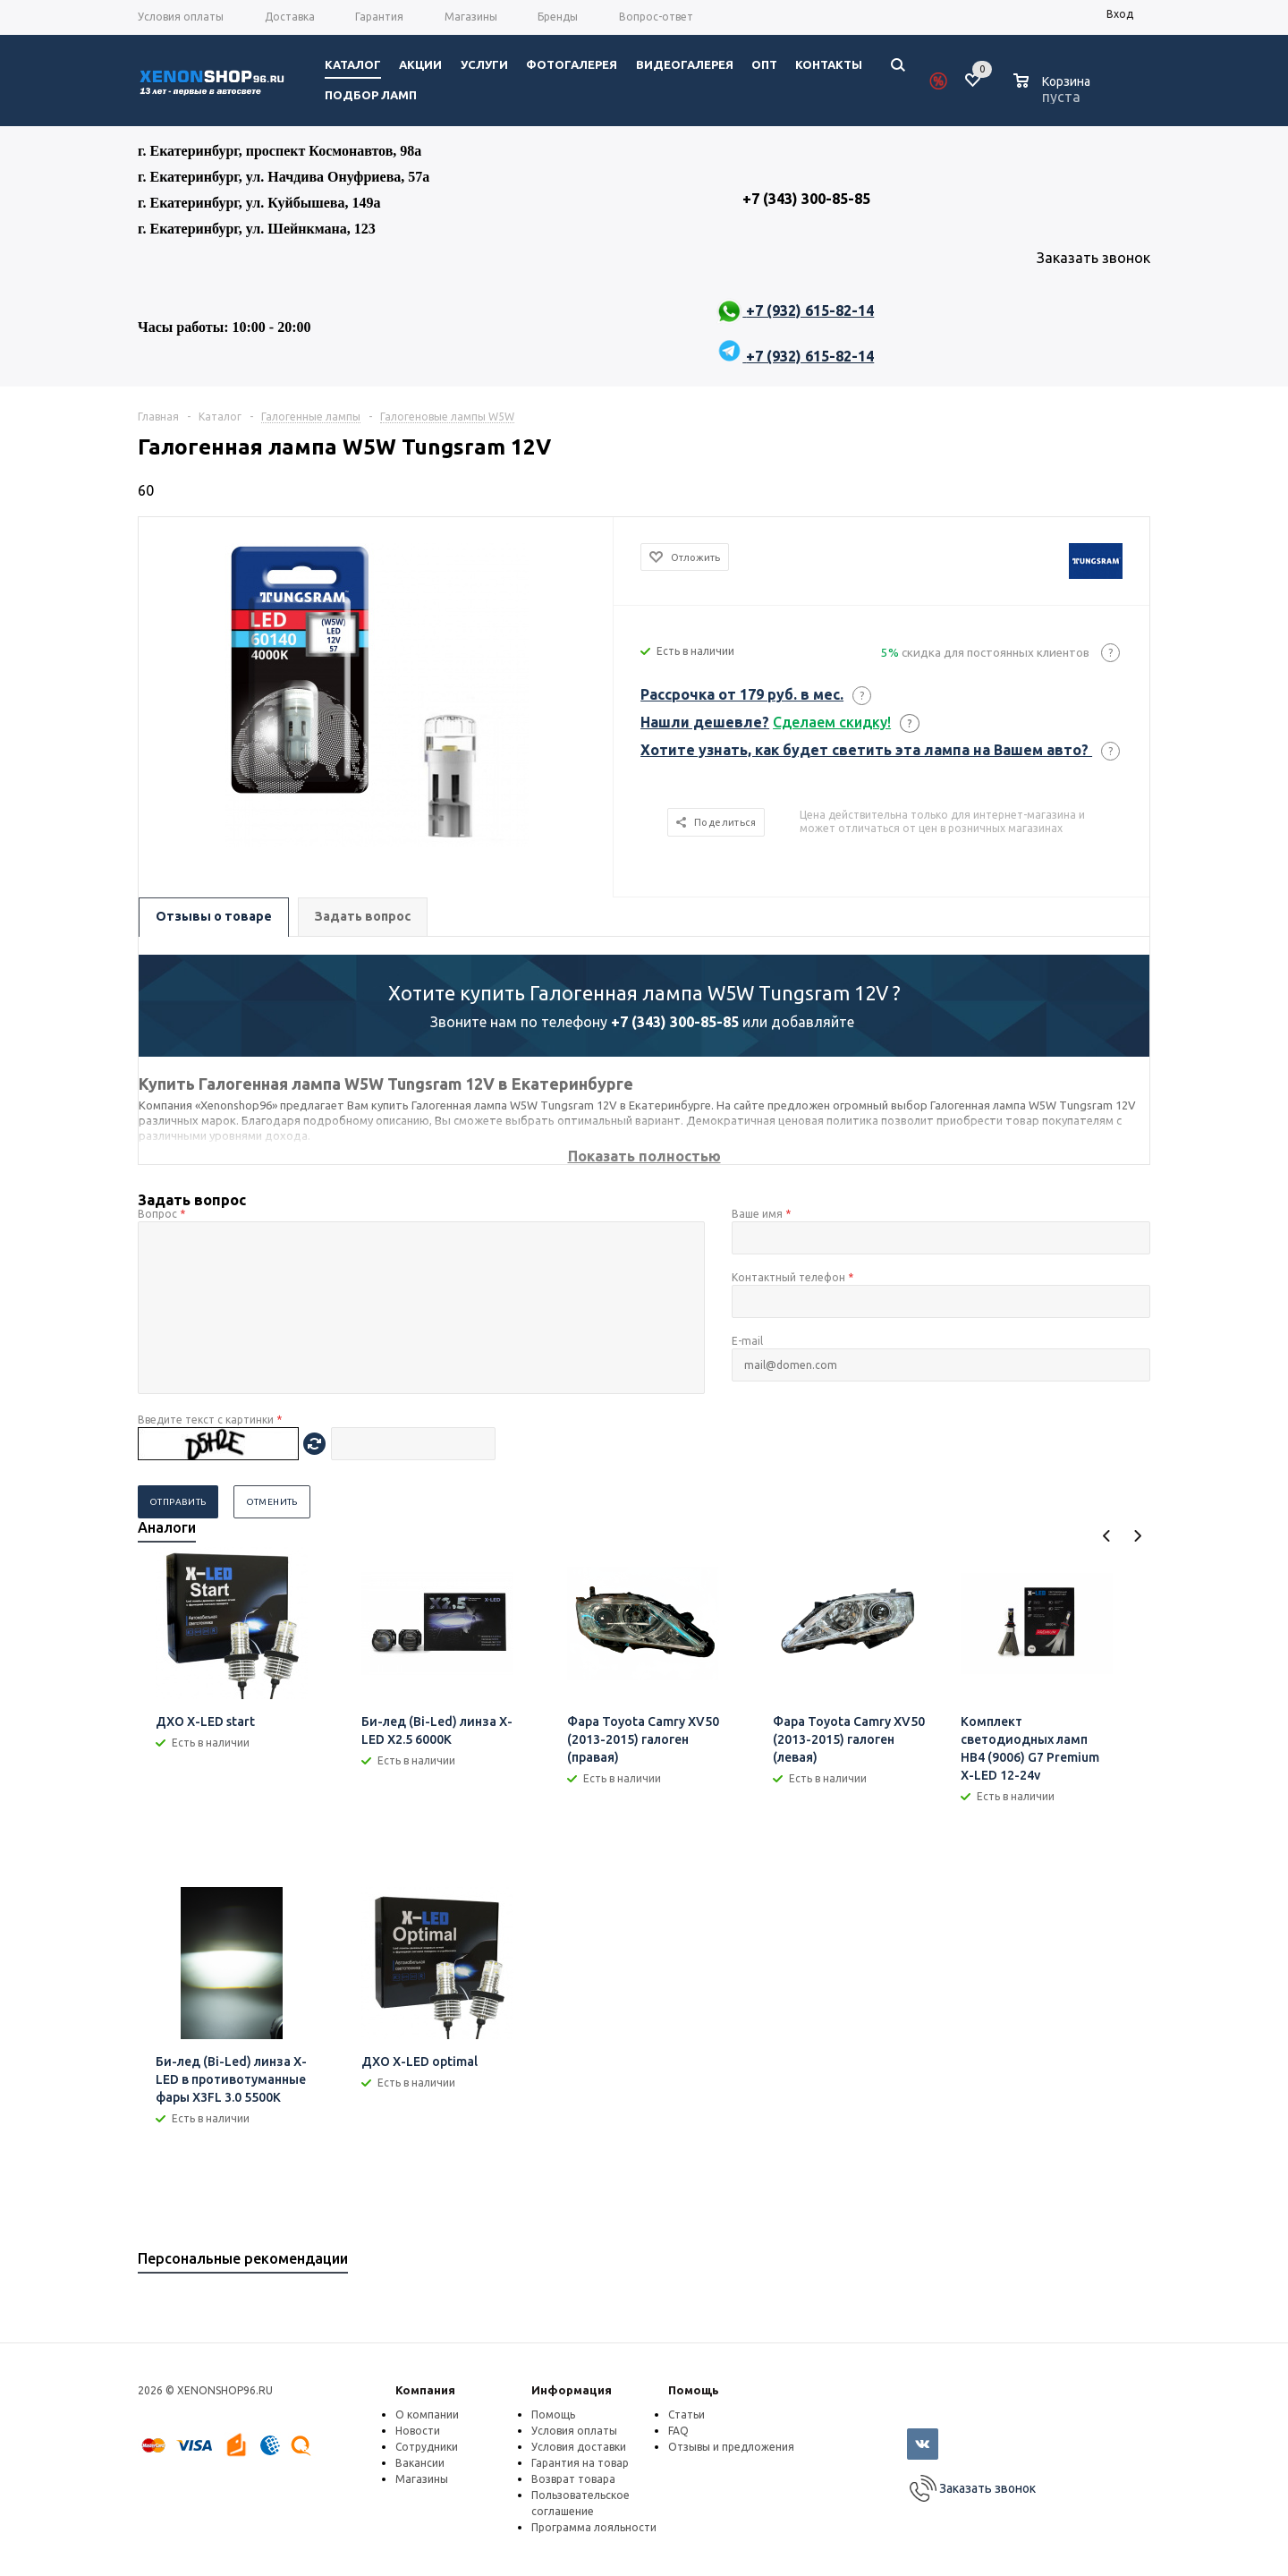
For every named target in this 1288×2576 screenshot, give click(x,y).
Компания (425, 2390)
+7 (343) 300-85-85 (675, 1022)
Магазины (421, 2479)
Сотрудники (426, 2447)
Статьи (686, 2414)
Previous (1107, 1536)
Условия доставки (578, 2447)
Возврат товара (573, 2479)
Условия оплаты (574, 2430)
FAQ (678, 2430)
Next (1137, 1536)
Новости (417, 2430)
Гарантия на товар (580, 2463)
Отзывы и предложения (731, 2447)
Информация (571, 2390)
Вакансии (420, 2463)
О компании (427, 2414)
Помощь (693, 2390)
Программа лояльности (594, 2527)
